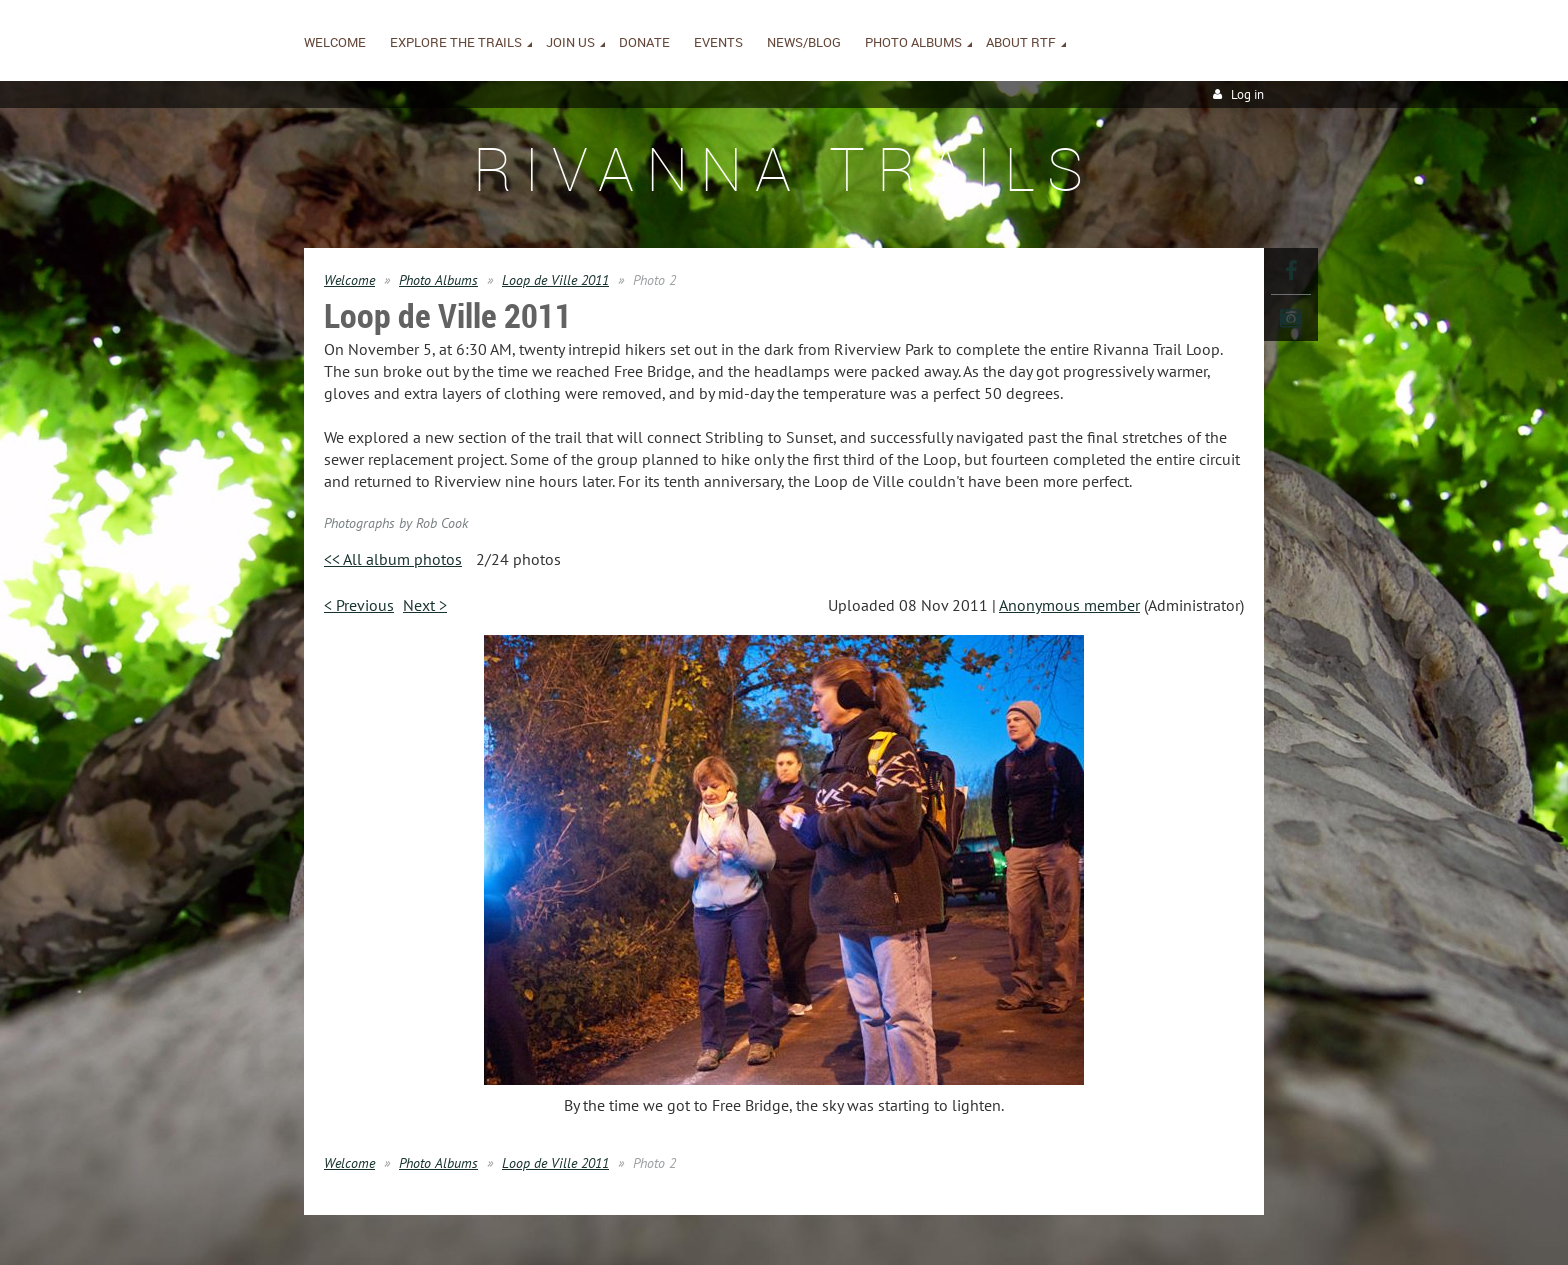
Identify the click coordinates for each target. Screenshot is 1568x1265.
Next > (425, 605)
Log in (1247, 94)
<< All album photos (393, 559)
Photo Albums (438, 280)
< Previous (359, 605)
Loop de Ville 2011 (555, 280)
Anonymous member (1069, 605)
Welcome (349, 280)
